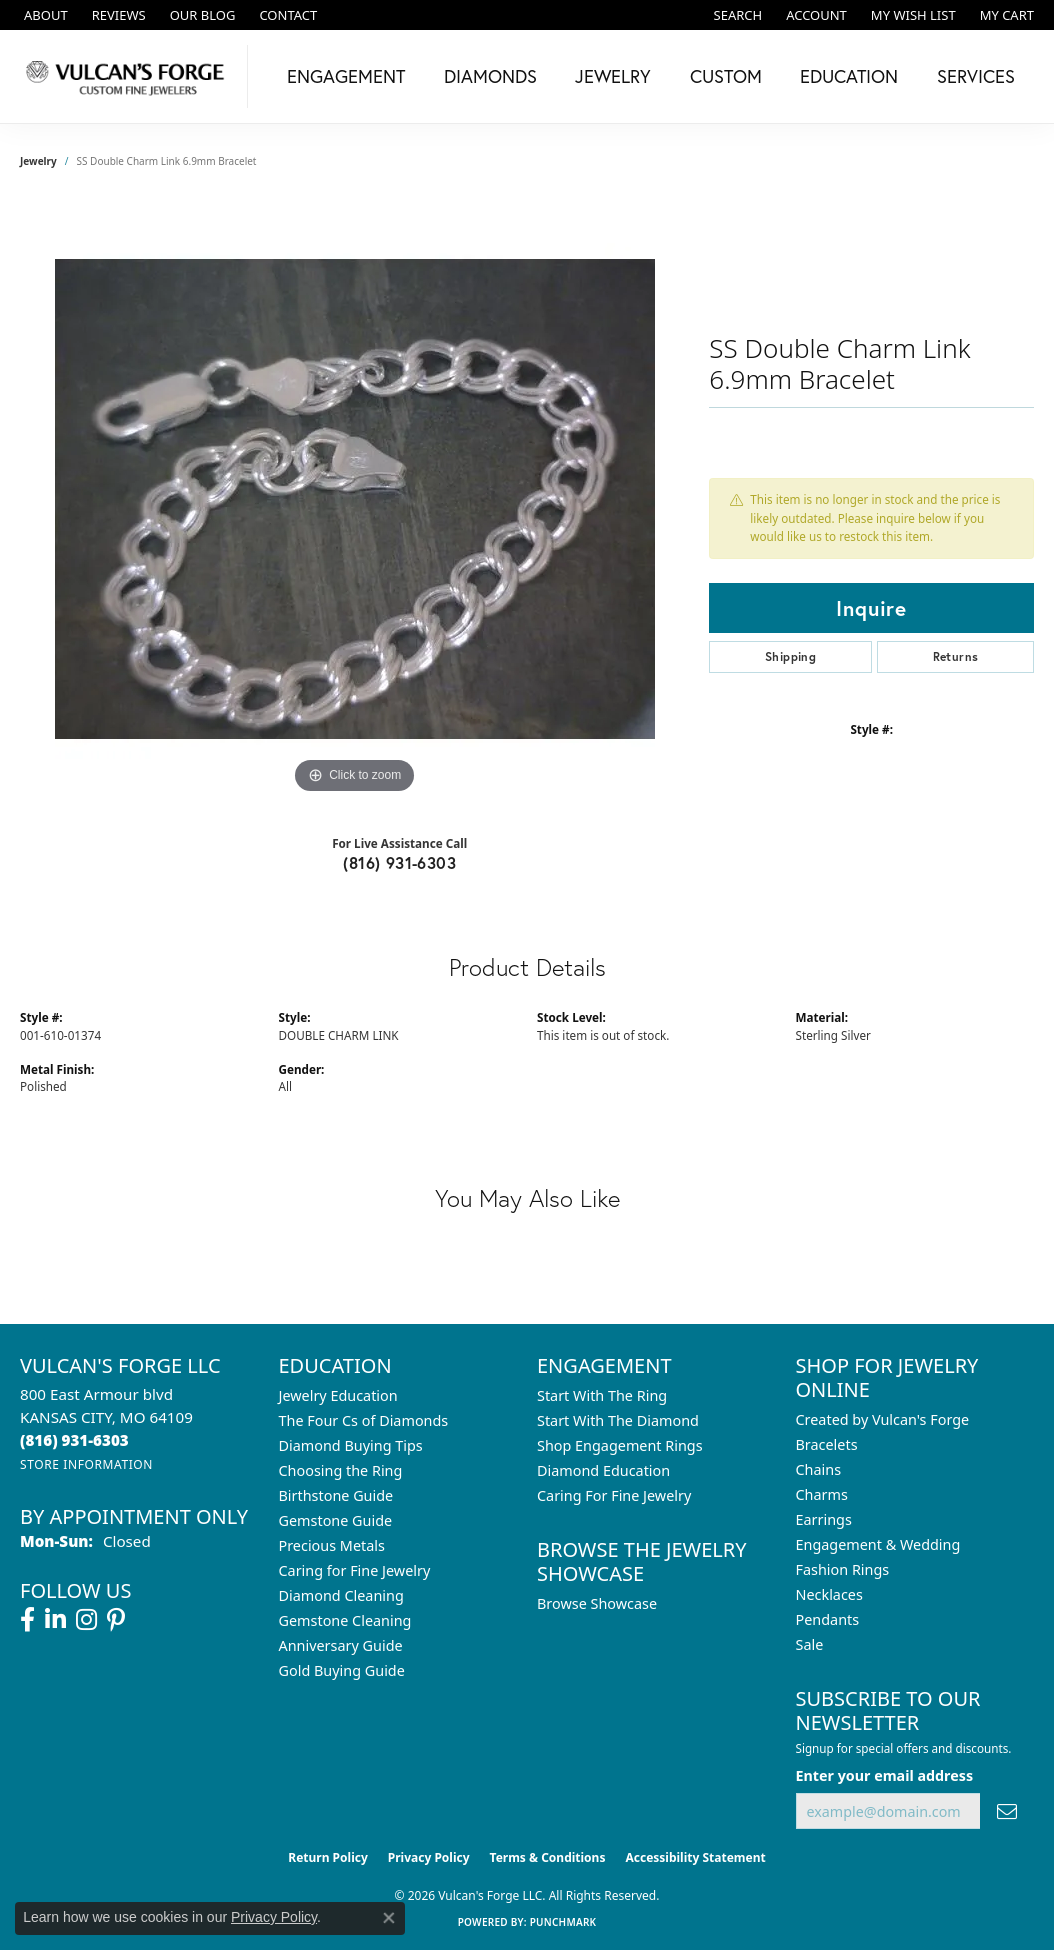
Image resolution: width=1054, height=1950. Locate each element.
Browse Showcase (597, 1603)
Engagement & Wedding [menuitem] (878, 1544)
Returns (956, 656)
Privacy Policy (429, 1857)
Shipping (790, 656)
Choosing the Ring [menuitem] (341, 1470)
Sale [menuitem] (810, 1644)
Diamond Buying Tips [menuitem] (351, 1445)
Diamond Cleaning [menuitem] (341, 1595)
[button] (736, 15)
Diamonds (490, 76)
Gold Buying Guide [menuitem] (342, 1670)
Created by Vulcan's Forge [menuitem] (883, 1419)
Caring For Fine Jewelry (614, 1495)
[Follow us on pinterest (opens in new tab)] (116, 1620)
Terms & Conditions (548, 1857)
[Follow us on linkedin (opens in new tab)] (55, 1620)
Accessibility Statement (695, 1857)
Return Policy (328, 1857)
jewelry (38, 161)
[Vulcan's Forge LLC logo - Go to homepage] (129, 76)
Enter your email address (885, 1775)
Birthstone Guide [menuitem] (336, 1495)
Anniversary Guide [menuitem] (341, 1645)
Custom (726, 76)
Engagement (346, 76)
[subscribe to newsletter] (1007, 1811)
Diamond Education (603, 1470)
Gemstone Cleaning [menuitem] (345, 1620)
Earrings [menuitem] (824, 1519)
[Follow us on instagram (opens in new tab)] (86, 1620)
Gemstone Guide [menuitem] (336, 1520)
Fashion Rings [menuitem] (843, 1569)
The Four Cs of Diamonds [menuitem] (364, 1420)
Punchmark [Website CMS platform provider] (563, 1922)
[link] (44, 15)
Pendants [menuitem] (828, 1619)
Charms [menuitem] (822, 1494)
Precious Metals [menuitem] (332, 1545)
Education (849, 76)
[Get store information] (86, 1464)
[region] (355, 499)
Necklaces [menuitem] (829, 1594)
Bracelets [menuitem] (827, 1444)
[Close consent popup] (389, 1918)
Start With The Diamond (618, 1420)
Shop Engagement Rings (620, 1445)
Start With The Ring (602, 1395)
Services (976, 76)
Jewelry (613, 76)
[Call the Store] (74, 1440)
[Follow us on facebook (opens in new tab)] (27, 1620)
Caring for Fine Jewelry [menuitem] (355, 1570)
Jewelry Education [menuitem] (338, 1395)
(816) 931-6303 (399, 862)
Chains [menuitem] (819, 1469)
